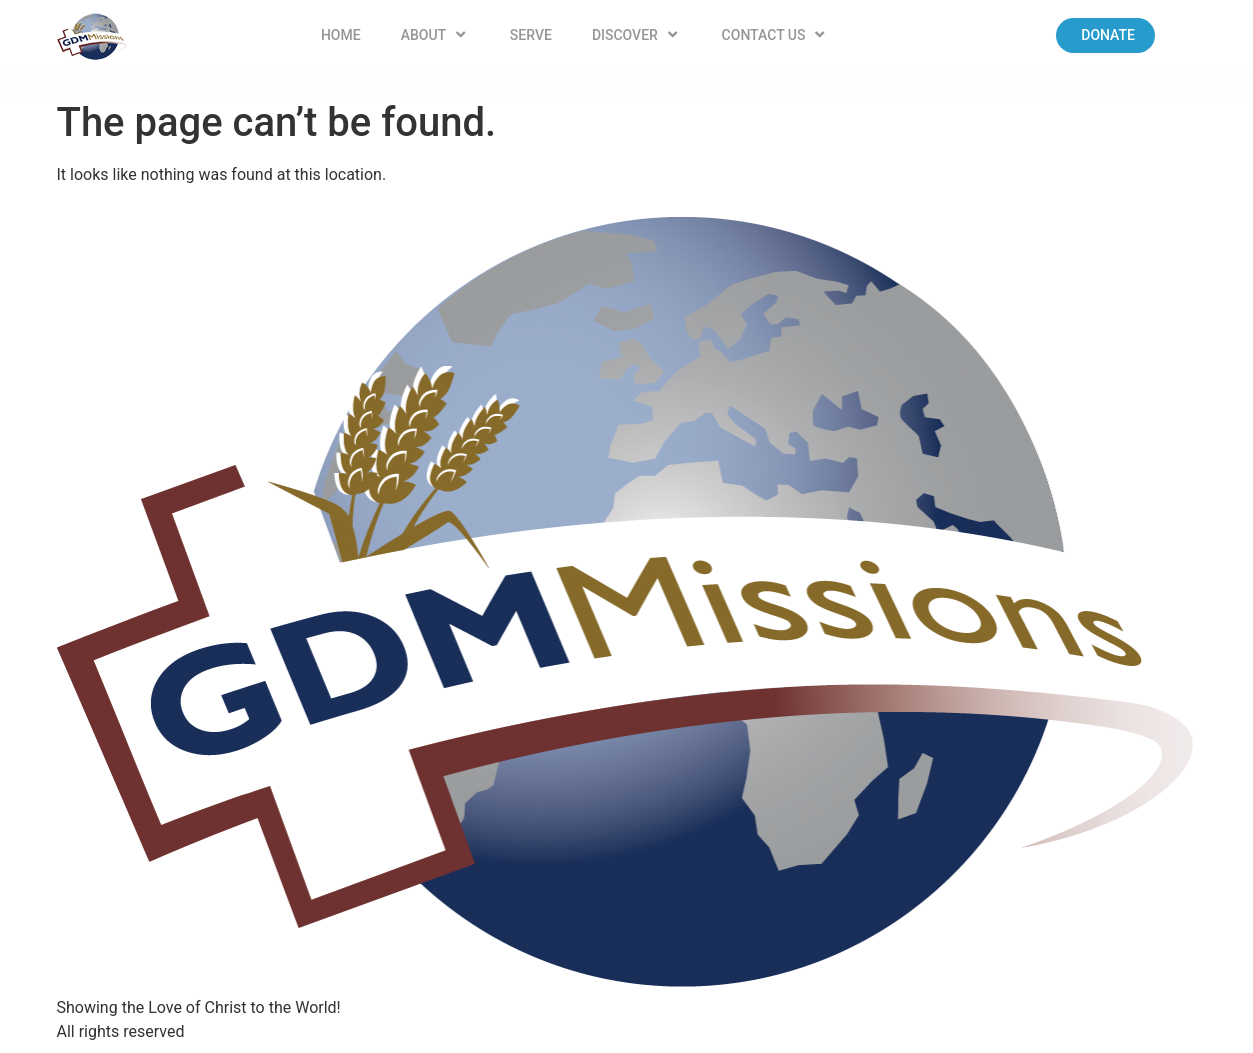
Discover (637, 35)
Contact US (776, 35)
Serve (531, 35)
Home (341, 35)
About (435, 35)
